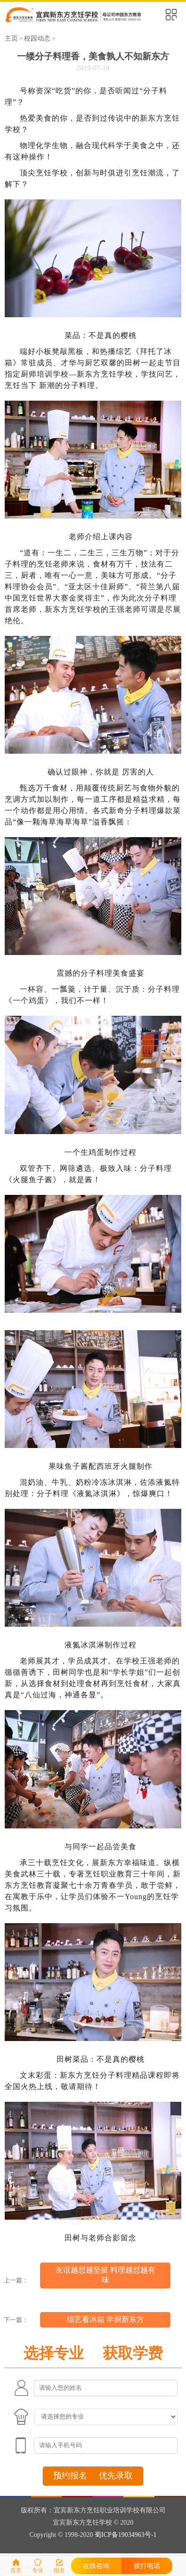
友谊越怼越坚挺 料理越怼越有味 (105, 2275)
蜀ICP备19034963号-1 (125, 2534)
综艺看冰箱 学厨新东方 (105, 2319)
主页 (11, 38)
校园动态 (37, 38)
